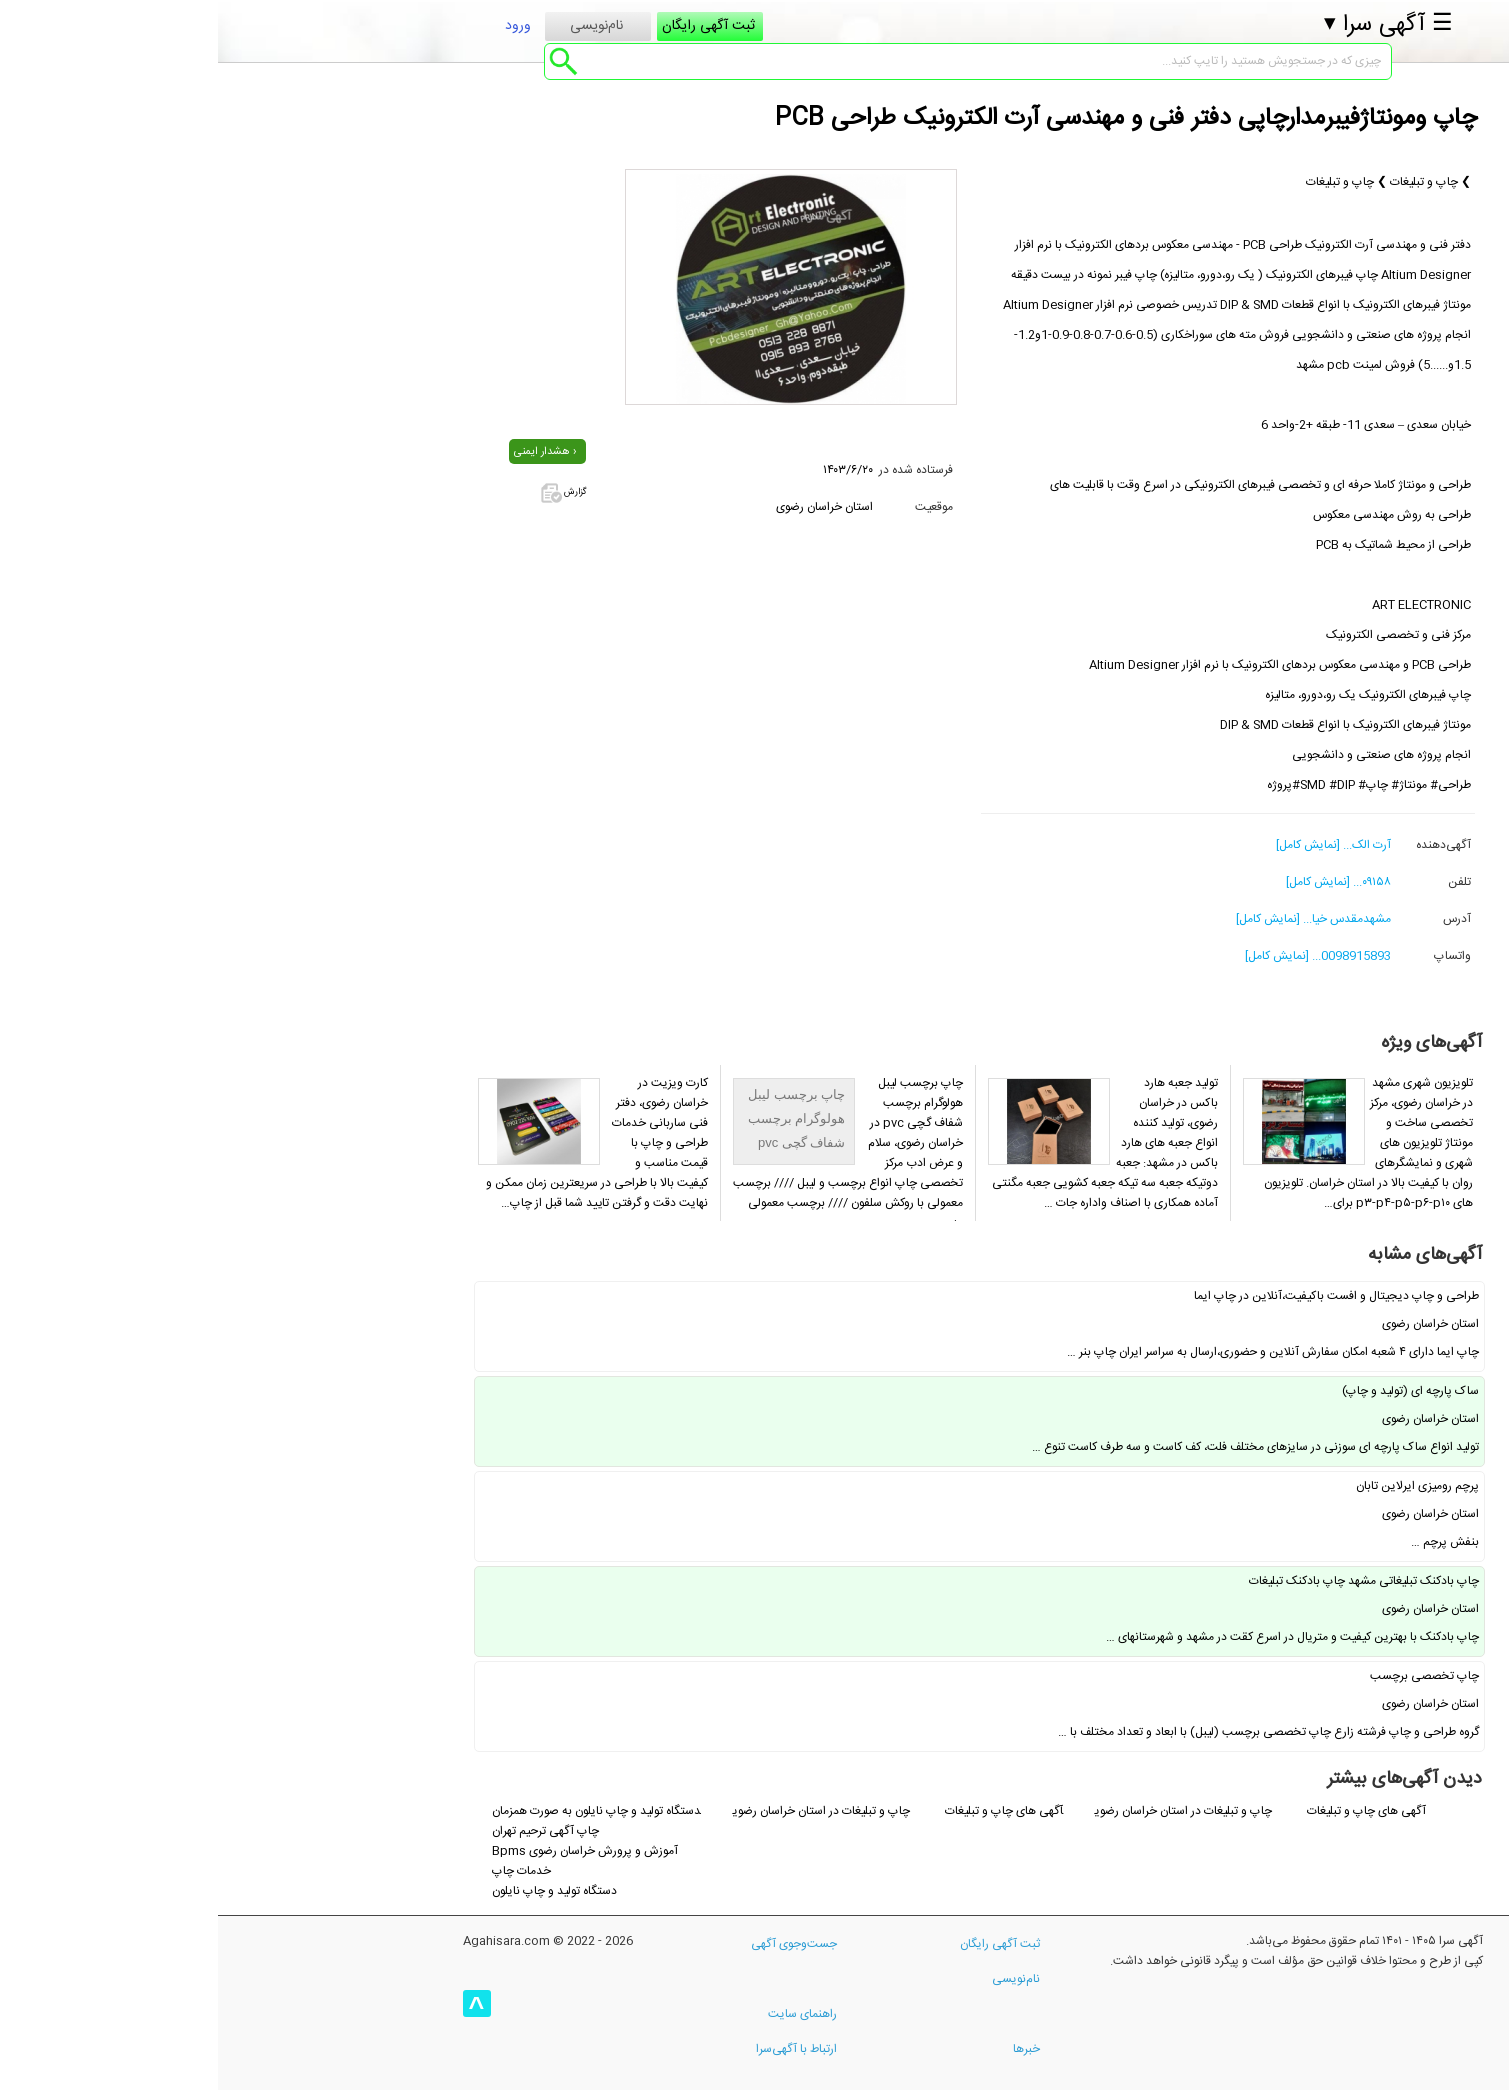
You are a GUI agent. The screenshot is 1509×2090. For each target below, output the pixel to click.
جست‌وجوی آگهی (576, 1944)
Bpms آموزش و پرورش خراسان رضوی (367, 1851)
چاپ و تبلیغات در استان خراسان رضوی (967, 1811)
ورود (300, 34)
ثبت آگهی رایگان (490, 34)
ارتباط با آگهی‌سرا (578, 2049)
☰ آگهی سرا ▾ (1170, 33)
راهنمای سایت (584, 2014)
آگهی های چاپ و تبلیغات (1148, 1811)
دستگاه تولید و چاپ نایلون (336, 1891)
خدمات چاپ (303, 1871)
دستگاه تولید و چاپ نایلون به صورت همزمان (378, 1811)
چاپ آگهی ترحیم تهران (327, 1831)
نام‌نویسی (378, 34)
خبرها (808, 2049)
